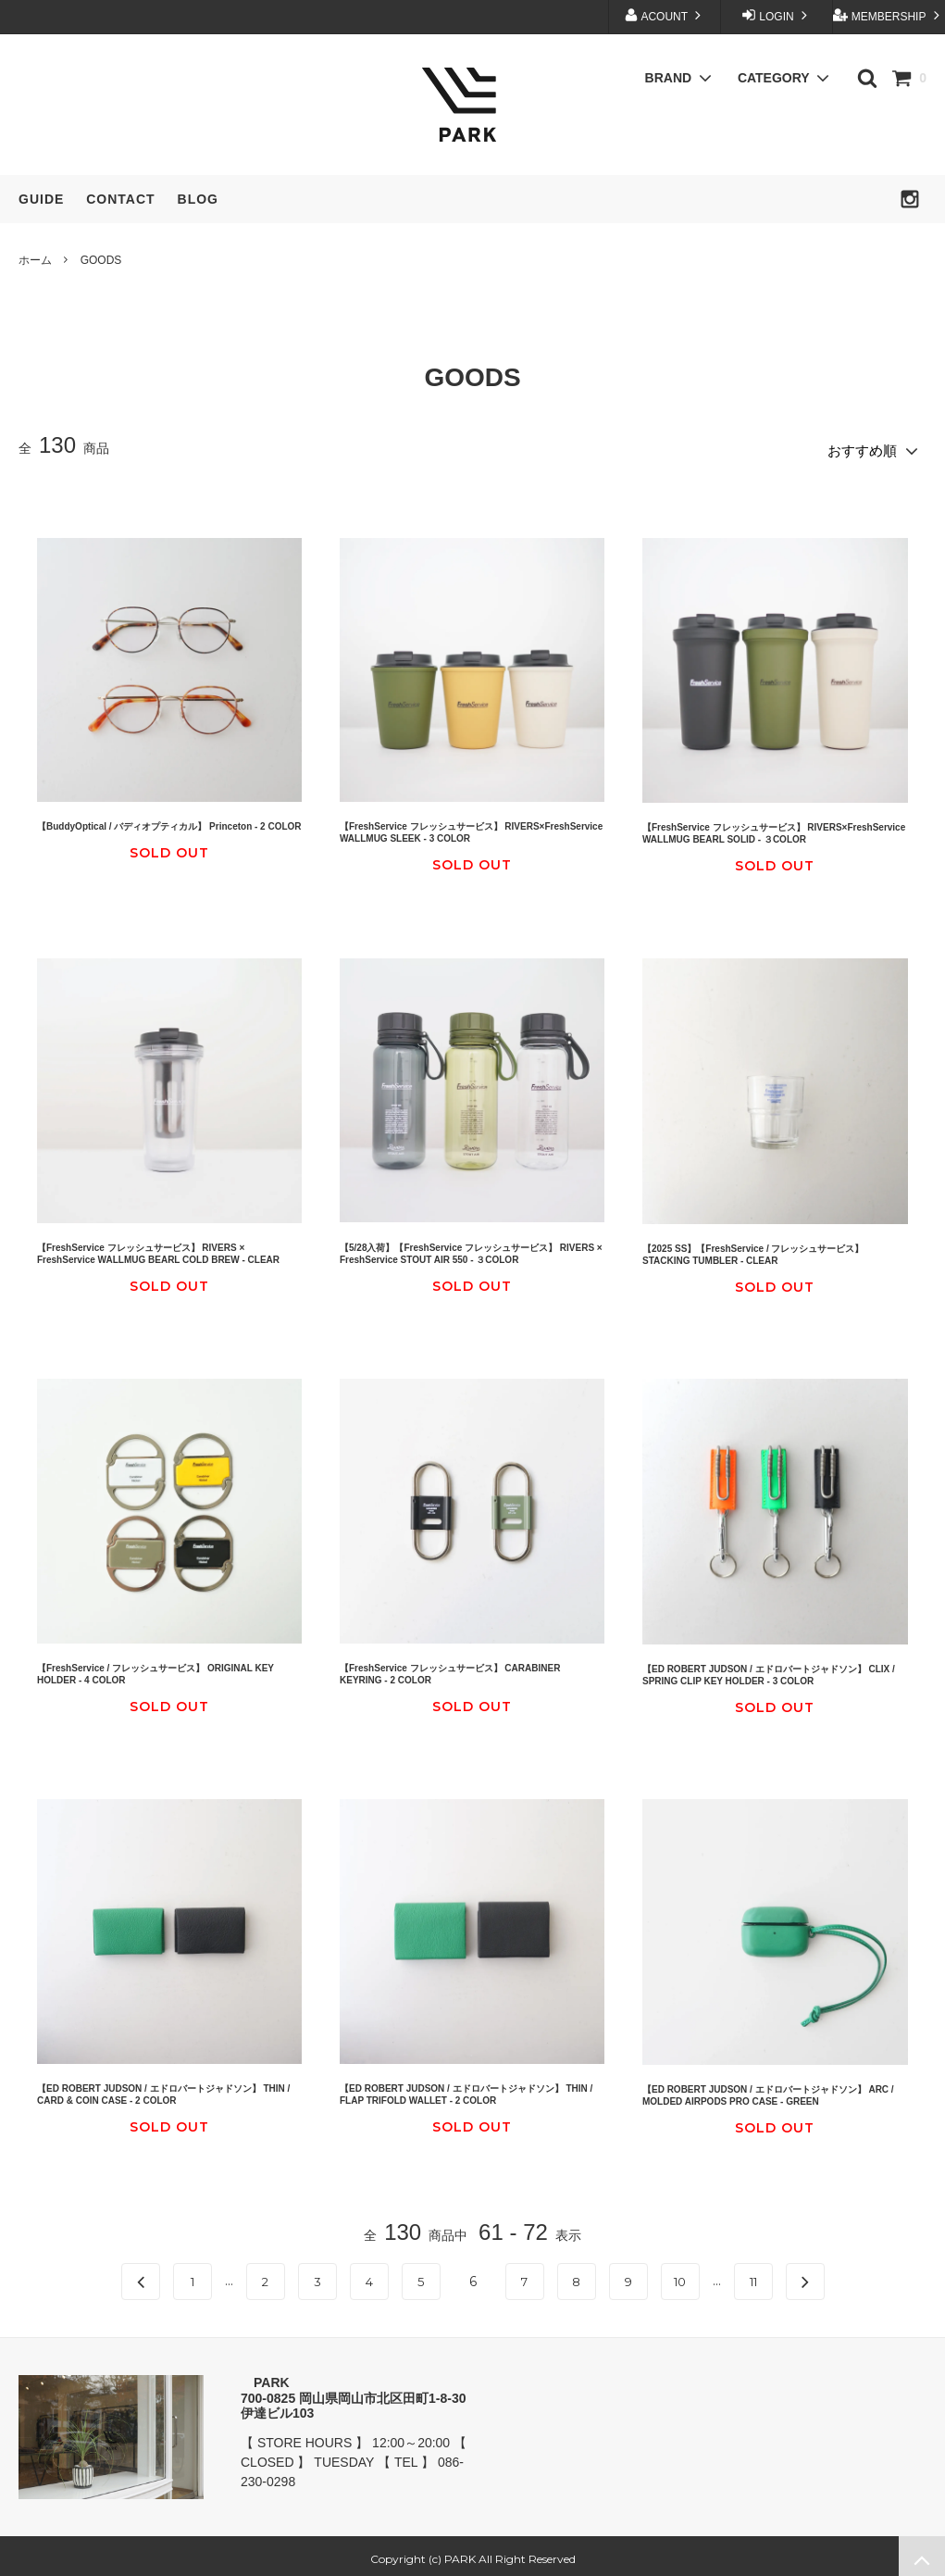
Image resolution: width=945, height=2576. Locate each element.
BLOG (198, 199)
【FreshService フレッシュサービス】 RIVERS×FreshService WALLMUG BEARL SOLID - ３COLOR (773, 828)
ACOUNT (664, 15)
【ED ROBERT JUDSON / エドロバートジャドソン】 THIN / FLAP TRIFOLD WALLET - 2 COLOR (466, 2088)
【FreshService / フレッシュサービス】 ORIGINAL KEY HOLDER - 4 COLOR (155, 1668)
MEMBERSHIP (888, 15)
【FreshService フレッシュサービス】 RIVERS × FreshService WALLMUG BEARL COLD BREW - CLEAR (158, 1247)
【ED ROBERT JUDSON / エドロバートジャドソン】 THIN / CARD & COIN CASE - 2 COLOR (163, 2088)
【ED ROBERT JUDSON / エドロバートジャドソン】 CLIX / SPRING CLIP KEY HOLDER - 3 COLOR (768, 1668)
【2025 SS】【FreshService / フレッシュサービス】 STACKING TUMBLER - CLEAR (753, 1248)
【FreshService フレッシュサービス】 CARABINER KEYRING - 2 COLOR (450, 1668)
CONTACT (120, 199)
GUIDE (41, 199)
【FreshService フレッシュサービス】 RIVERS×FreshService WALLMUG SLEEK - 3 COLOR (471, 827)
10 (680, 2276)
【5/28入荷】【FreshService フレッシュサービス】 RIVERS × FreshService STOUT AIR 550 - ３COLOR (471, 1247)
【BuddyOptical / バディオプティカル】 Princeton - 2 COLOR (169, 821)
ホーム (35, 260)
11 (753, 2276)
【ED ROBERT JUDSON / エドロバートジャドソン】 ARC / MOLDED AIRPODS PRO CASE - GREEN (768, 2089)
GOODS (101, 260)
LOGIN (776, 15)
